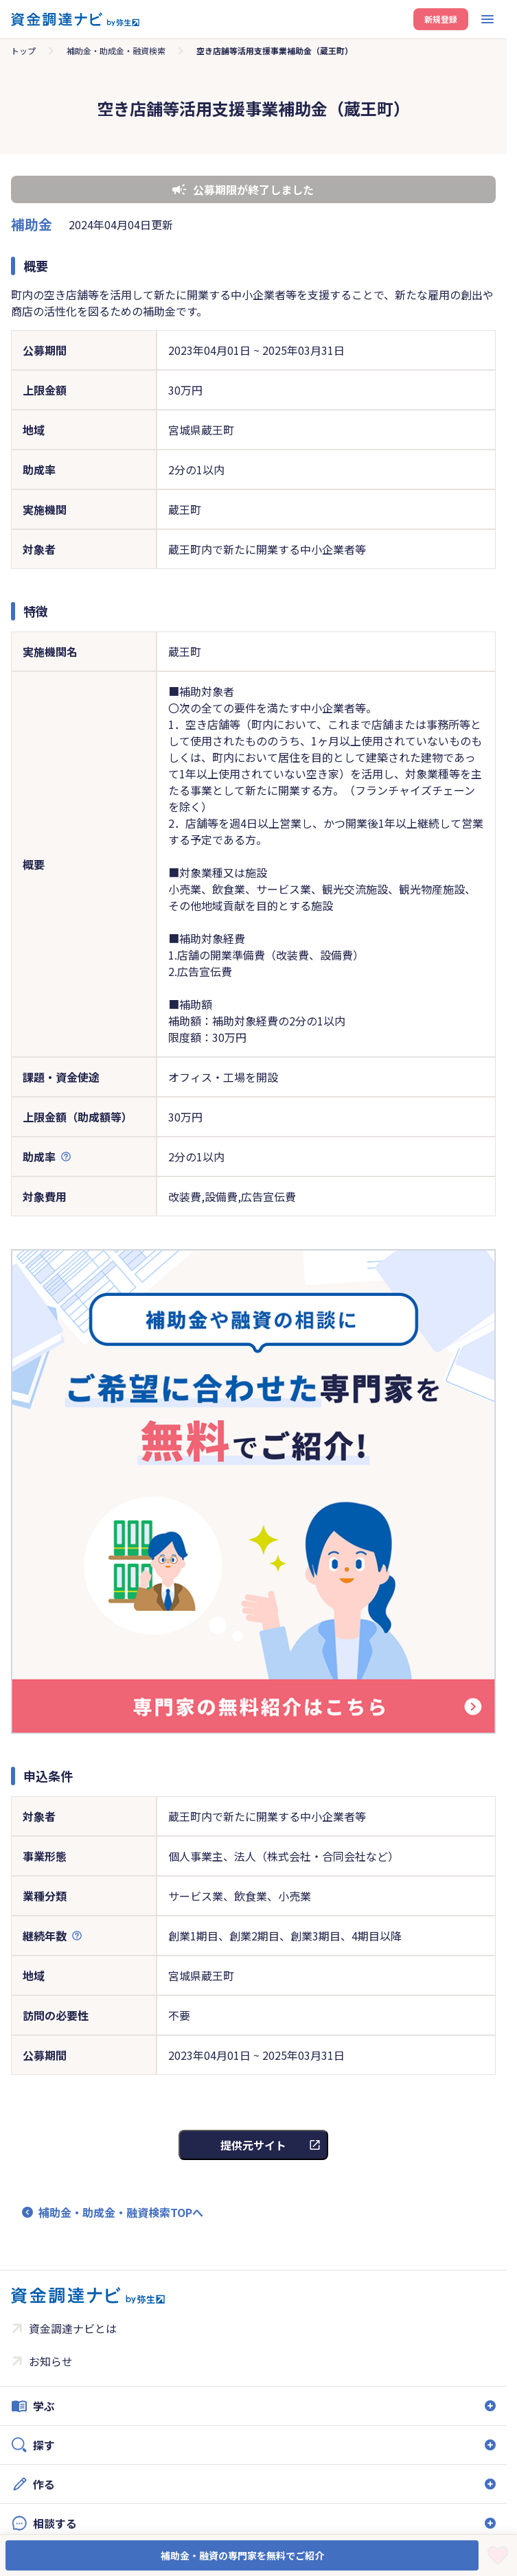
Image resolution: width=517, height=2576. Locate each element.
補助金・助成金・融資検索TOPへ (120, 2212)
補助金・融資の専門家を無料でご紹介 (242, 2555)
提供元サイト (253, 2145)
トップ (23, 50)
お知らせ (51, 2361)
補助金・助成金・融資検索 (116, 50)
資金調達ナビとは (73, 2328)
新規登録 (440, 19)
